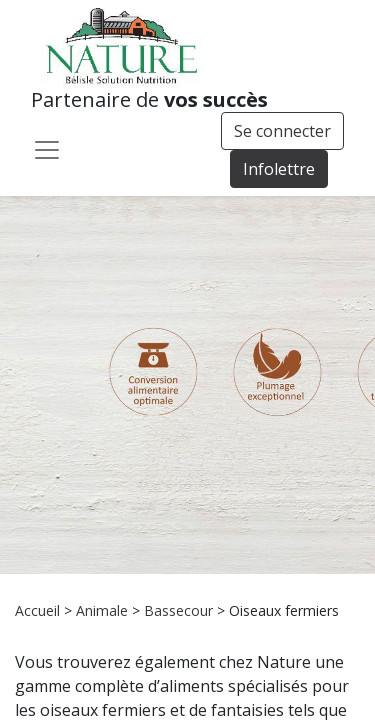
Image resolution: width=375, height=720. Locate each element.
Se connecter (282, 131)
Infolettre (279, 169)
